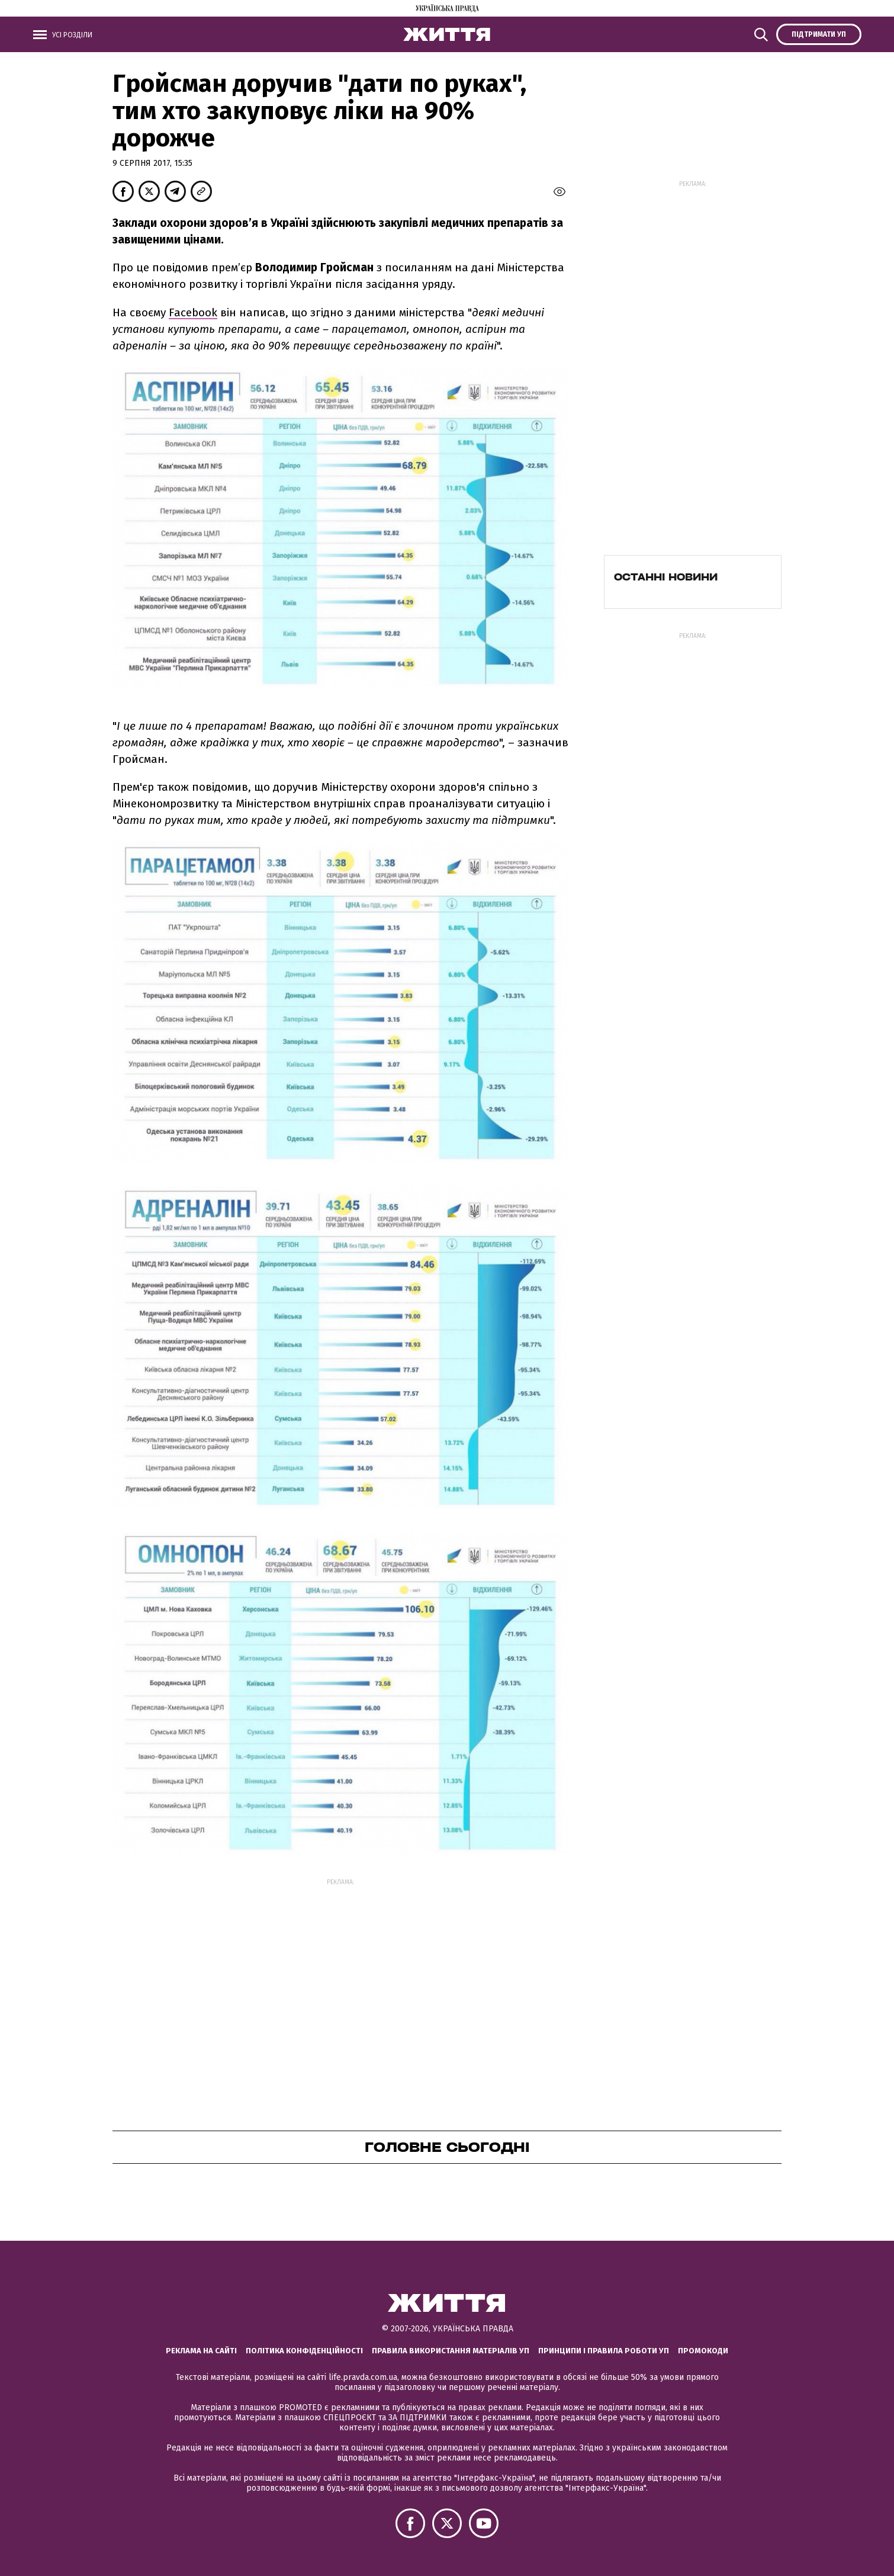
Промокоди (703, 2350)
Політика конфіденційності (304, 2350)
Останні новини (666, 576)
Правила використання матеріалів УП (450, 2350)
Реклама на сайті (201, 2350)
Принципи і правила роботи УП (603, 2350)
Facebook (193, 312)
